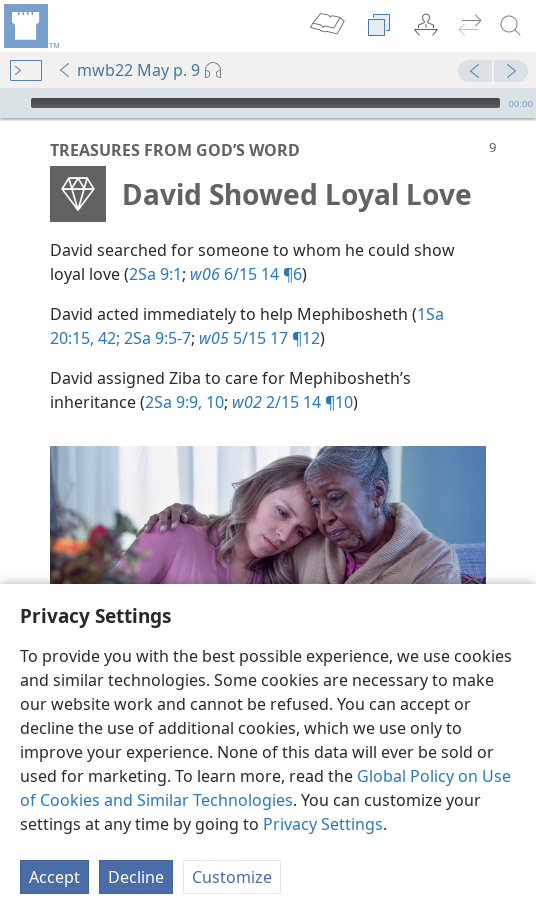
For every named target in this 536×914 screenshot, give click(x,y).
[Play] (13, 103)
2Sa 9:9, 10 (184, 402)
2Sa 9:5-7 (155, 338)
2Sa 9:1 (155, 274)
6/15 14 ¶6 (246, 274)
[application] (268, 103)
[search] (511, 26)
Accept (54, 877)
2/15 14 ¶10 (292, 402)
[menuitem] (30, 26)
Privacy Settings (323, 824)
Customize (232, 877)
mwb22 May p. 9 (128, 70)
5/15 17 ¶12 (259, 338)
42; (107, 338)
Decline (136, 877)
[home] (30, 26)
